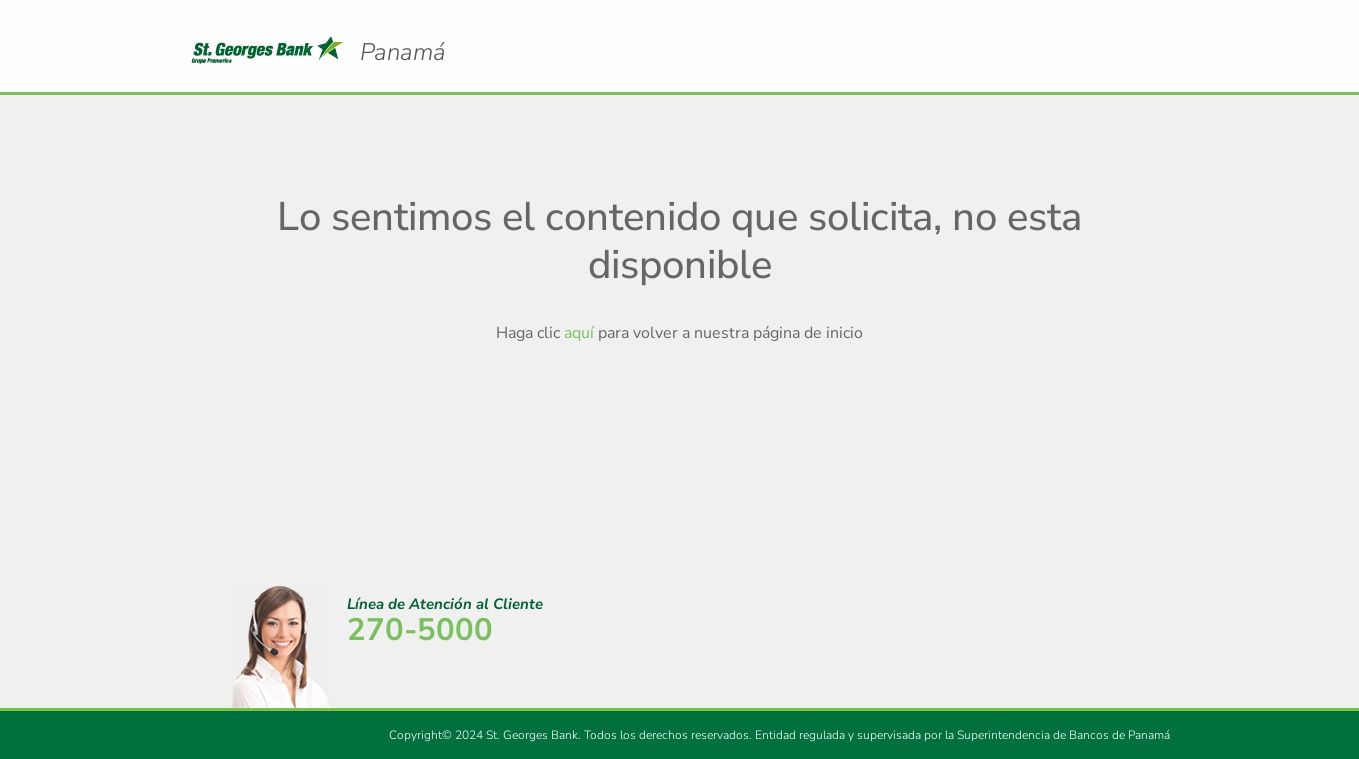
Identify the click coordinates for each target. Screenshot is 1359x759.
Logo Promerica (403, 35)
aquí (579, 333)
